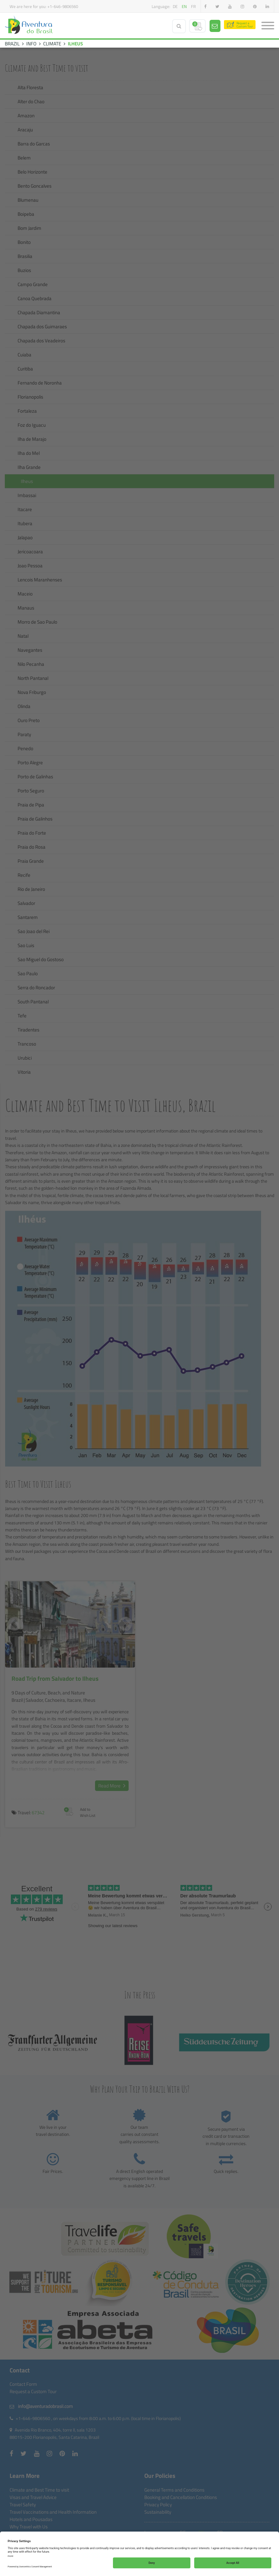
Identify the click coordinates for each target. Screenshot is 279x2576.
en (184, 6)
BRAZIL (12, 43)
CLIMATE (52, 43)
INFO (31, 43)
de (175, 6)
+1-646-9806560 (62, 6)
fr (193, 6)
